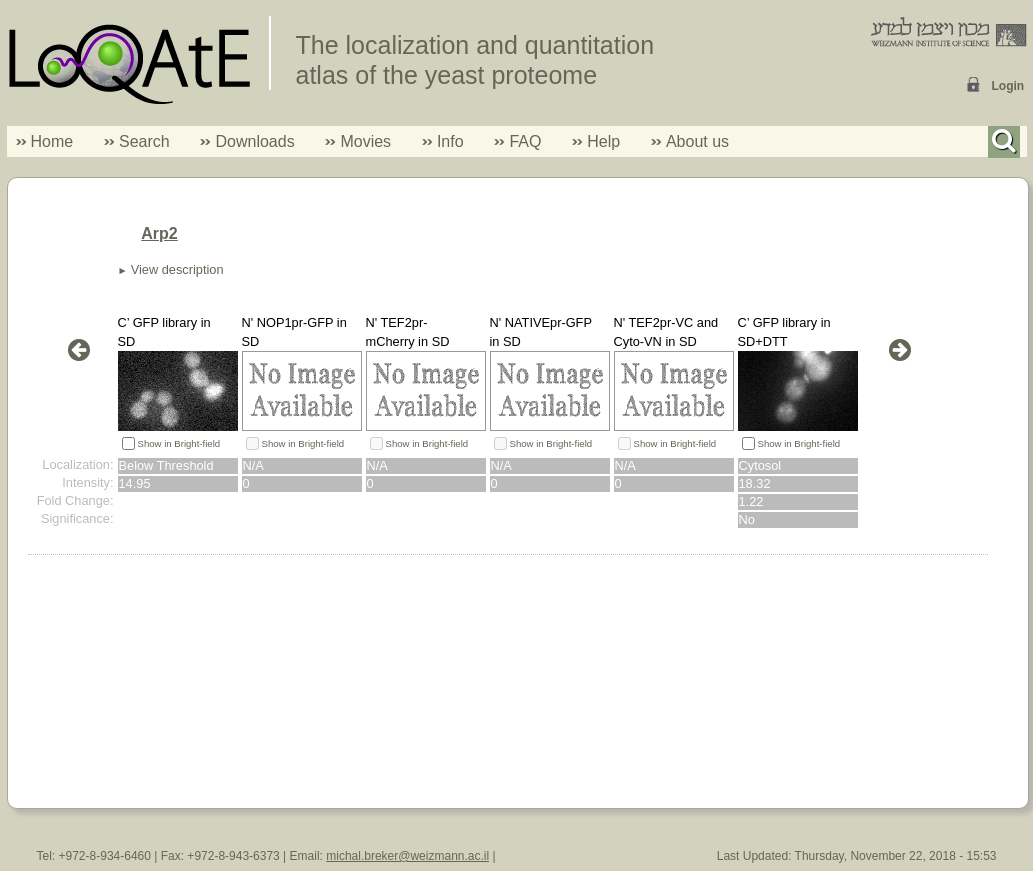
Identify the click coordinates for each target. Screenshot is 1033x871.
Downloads (254, 141)
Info (443, 141)
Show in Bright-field (179, 443)
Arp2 (159, 233)
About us (697, 141)
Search (137, 141)
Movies (365, 141)
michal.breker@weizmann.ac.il (407, 856)
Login (1008, 86)
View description (177, 269)
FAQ (525, 141)
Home (52, 141)
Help (603, 141)
